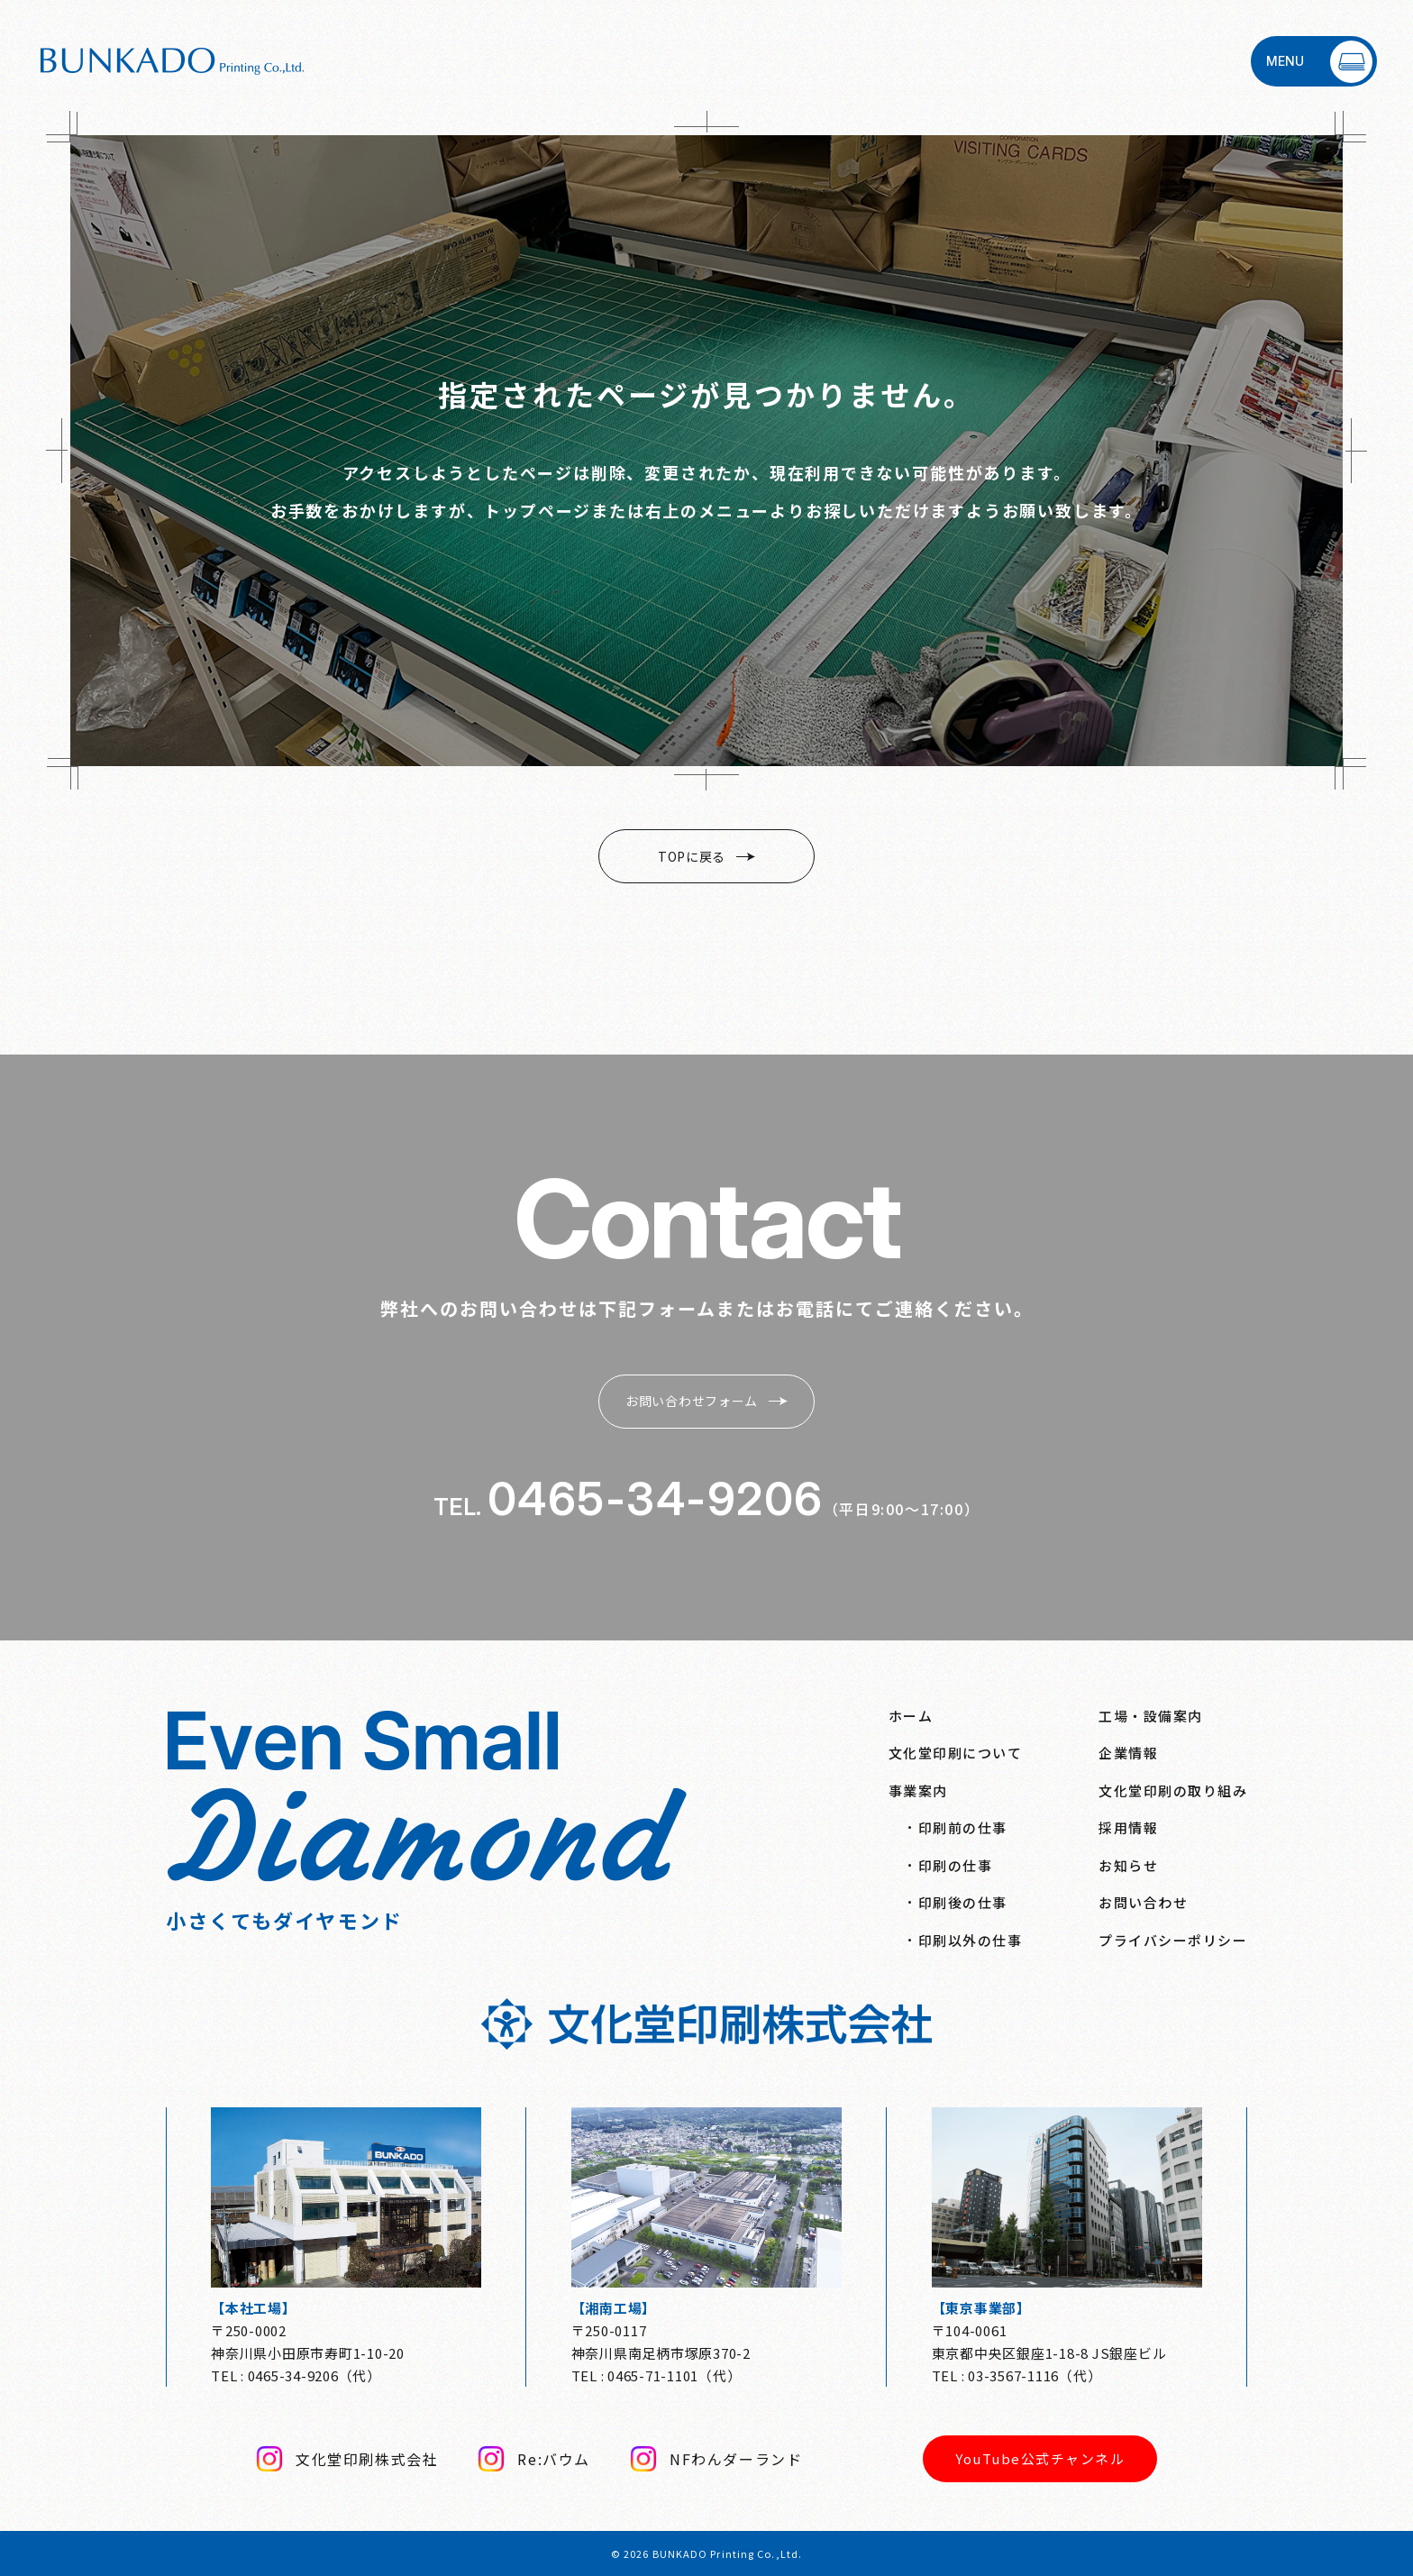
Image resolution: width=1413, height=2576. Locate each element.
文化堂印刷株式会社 (347, 2458)
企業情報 (1128, 1752)
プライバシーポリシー (1172, 1940)
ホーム (911, 1715)
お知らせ (1128, 1865)
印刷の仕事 (955, 1865)
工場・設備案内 (1150, 1715)
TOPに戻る (706, 856)
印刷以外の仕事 (970, 1940)
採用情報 (1128, 1827)
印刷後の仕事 (962, 1902)
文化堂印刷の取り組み (1172, 1790)
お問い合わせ (1143, 1902)
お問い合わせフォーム (706, 1401)
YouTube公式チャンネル (1040, 2458)
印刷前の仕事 (962, 1827)
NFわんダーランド (716, 2458)
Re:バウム (534, 2458)
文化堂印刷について (956, 1752)
